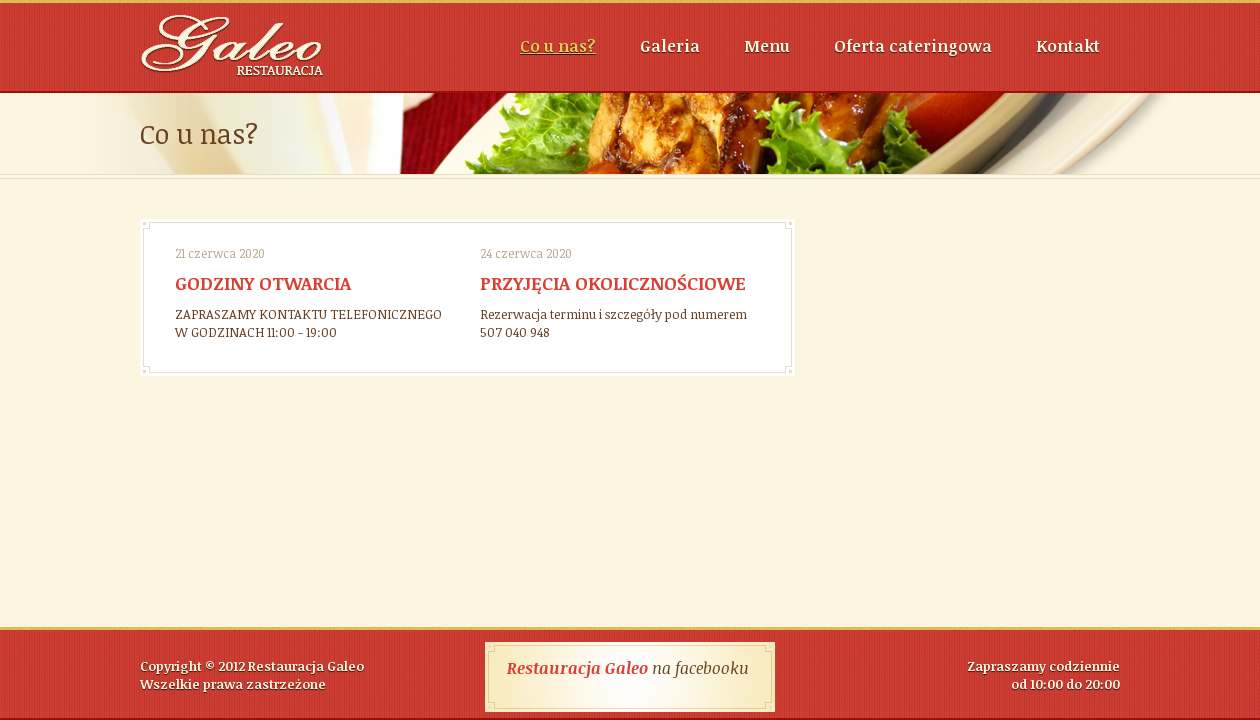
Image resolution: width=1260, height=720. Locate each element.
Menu (767, 46)
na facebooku (628, 668)
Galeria (670, 46)
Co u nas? (558, 46)
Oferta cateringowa (913, 46)
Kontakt (1068, 46)
